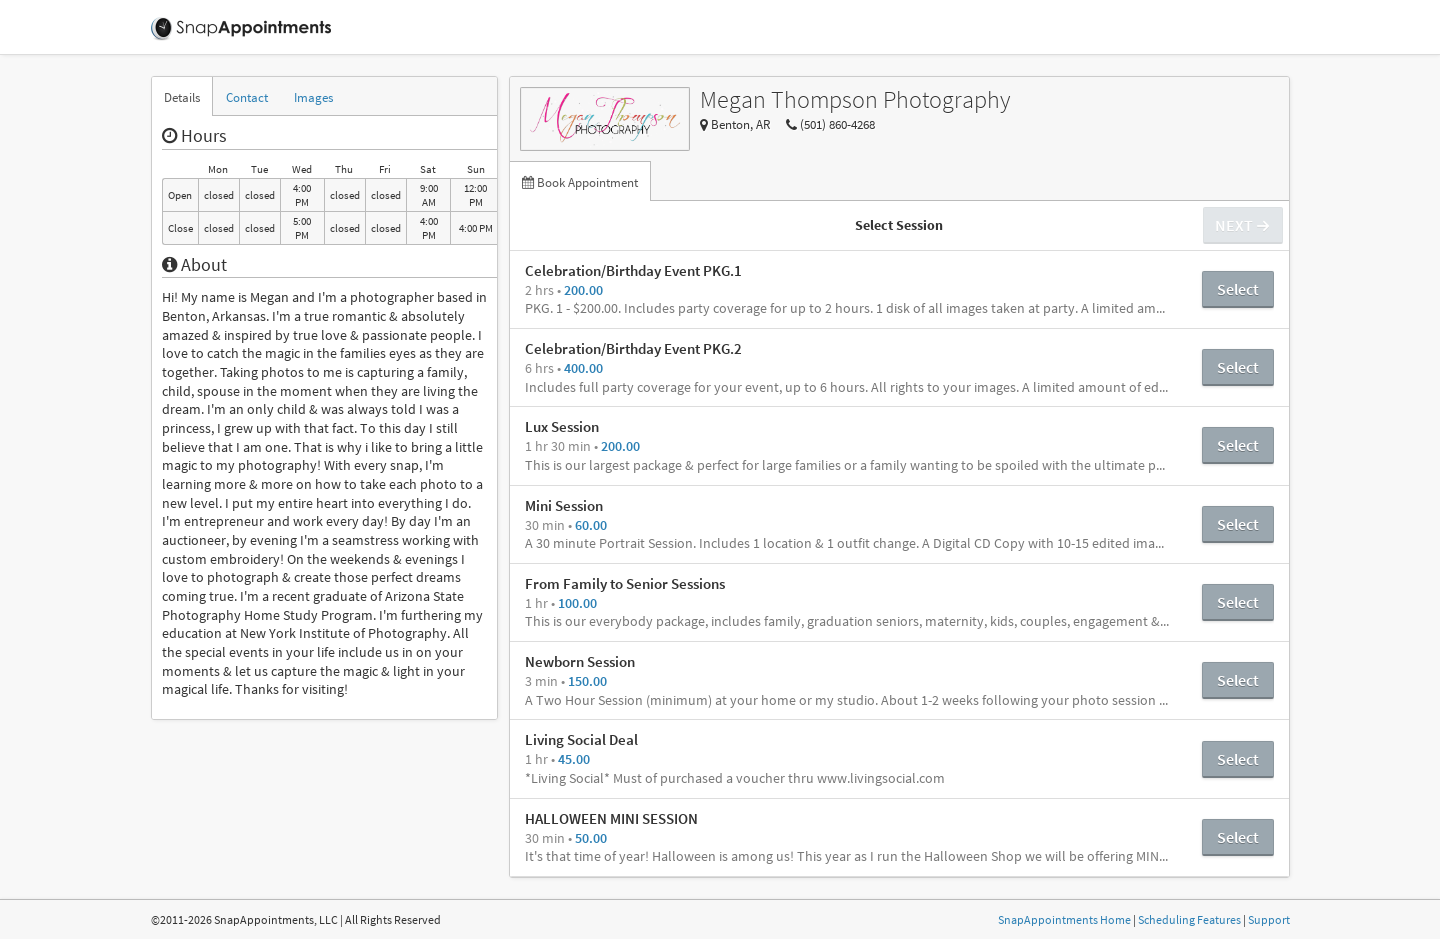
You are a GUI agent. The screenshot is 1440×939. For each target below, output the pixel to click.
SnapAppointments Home (1064, 919)
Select (1238, 289)
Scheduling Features (1189, 919)
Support (1269, 919)
